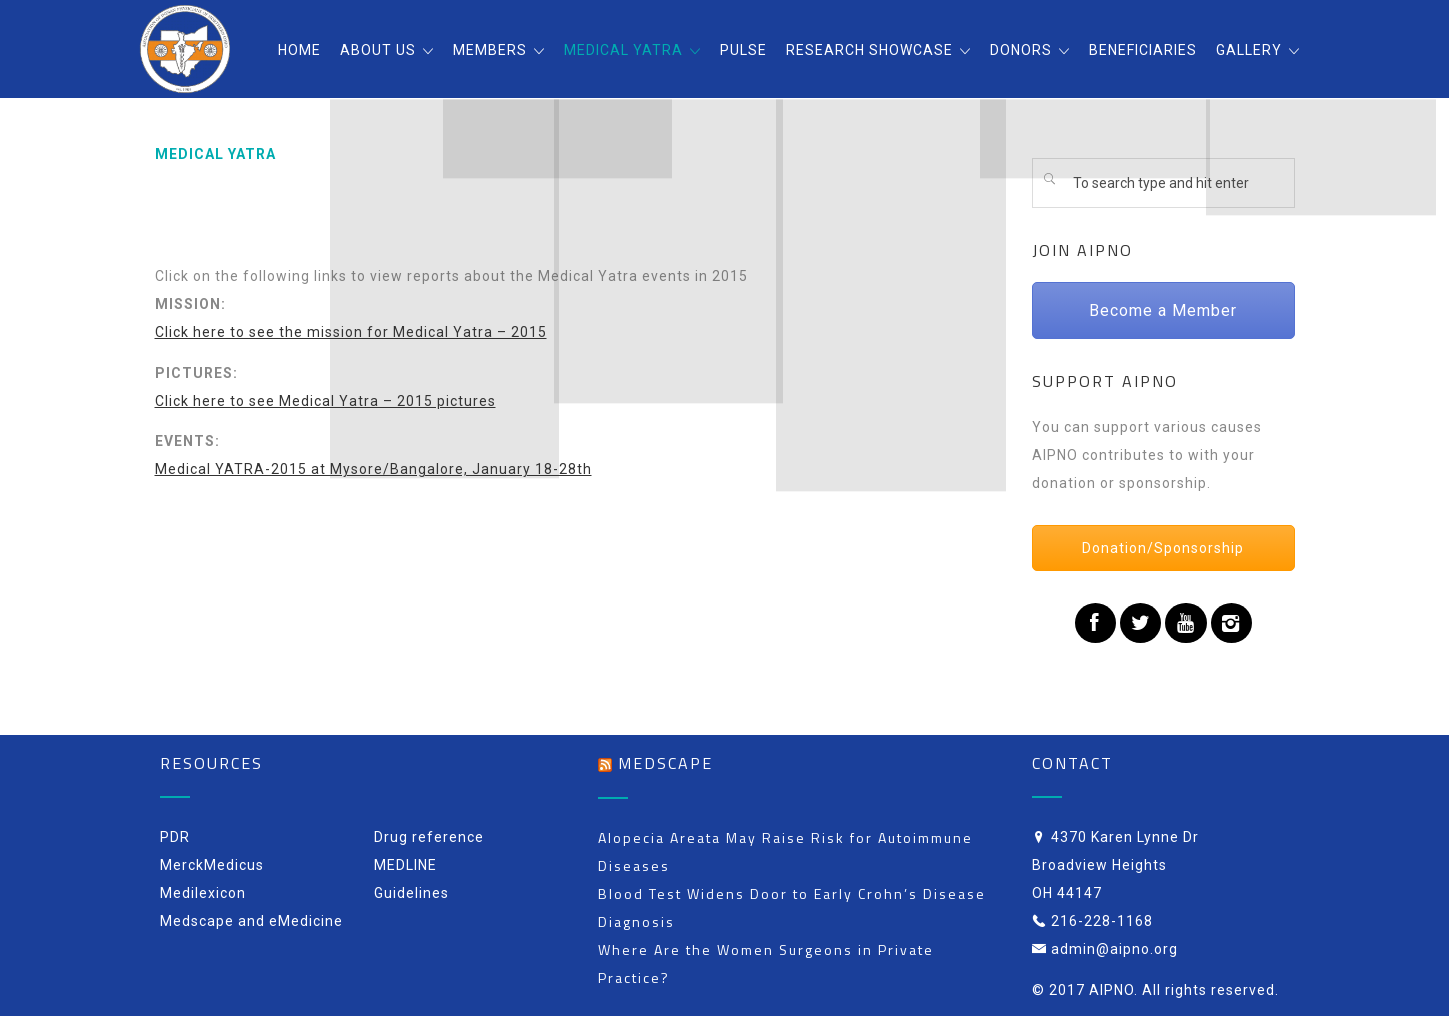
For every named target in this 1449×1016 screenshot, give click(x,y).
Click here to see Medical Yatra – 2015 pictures (325, 401)
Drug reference (429, 837)
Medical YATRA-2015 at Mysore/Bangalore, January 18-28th (373, 469)
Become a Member (1163, 310)
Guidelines (411, 893)
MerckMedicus (212, 865)
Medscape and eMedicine (251, 921)
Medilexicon (203, 893)
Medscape (665, 763)
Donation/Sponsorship (1163, 548)
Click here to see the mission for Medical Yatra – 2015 (351, 332)
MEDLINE (405, 865)
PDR (175, 837)
